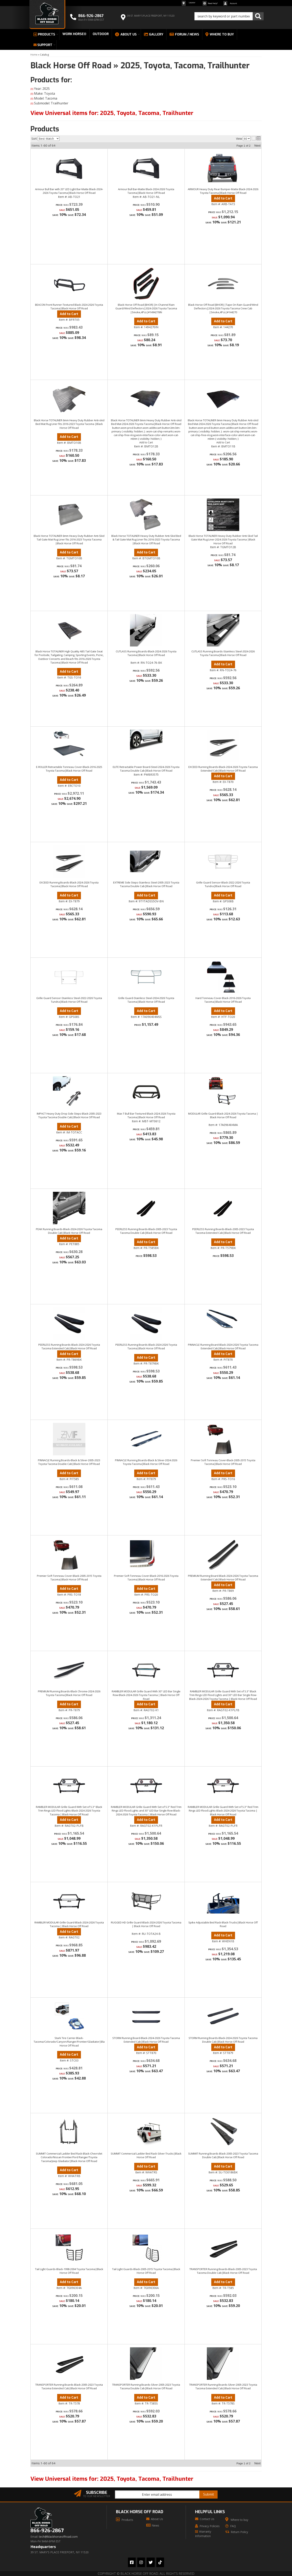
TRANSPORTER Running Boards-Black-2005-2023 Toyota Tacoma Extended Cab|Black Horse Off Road (69, 2386)
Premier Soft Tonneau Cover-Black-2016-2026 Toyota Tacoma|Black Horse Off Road (146, 1577)
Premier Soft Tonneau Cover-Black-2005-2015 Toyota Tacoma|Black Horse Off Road (69, 1577)
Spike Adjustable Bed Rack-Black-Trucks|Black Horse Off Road (223, 1924)
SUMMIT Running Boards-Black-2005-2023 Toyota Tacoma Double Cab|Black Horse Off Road (223, 2155)
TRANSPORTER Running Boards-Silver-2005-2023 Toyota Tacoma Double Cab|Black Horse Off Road (146, 2386)
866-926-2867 (47, 2531)
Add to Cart (69, 1589)
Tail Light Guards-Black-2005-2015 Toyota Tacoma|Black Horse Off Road (146, 2271)
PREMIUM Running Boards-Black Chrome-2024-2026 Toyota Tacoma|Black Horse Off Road (69, 1693)
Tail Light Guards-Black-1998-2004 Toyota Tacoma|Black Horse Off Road (69, 2271)
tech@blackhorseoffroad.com (58, 2536)
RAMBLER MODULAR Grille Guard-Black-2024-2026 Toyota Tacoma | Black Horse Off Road (69, 1924)
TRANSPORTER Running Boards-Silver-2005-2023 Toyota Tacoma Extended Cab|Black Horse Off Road (223, 2386)
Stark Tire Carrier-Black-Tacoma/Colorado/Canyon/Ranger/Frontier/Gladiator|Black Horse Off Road (70, 2041)
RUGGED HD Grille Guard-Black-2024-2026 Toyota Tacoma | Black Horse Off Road (146, 1924)
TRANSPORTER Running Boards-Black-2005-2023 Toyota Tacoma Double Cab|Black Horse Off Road (223, 2271)
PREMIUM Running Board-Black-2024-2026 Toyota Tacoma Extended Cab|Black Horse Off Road (223, 1577)
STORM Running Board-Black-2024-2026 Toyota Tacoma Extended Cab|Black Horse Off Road (146, 2039)
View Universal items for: (111, 2479)
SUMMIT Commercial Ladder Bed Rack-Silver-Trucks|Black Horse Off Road (146, 2155)
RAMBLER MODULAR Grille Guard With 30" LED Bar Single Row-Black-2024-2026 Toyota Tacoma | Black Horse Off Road (146, 1694)
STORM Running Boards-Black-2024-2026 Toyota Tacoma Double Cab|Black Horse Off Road (223, 2039)
